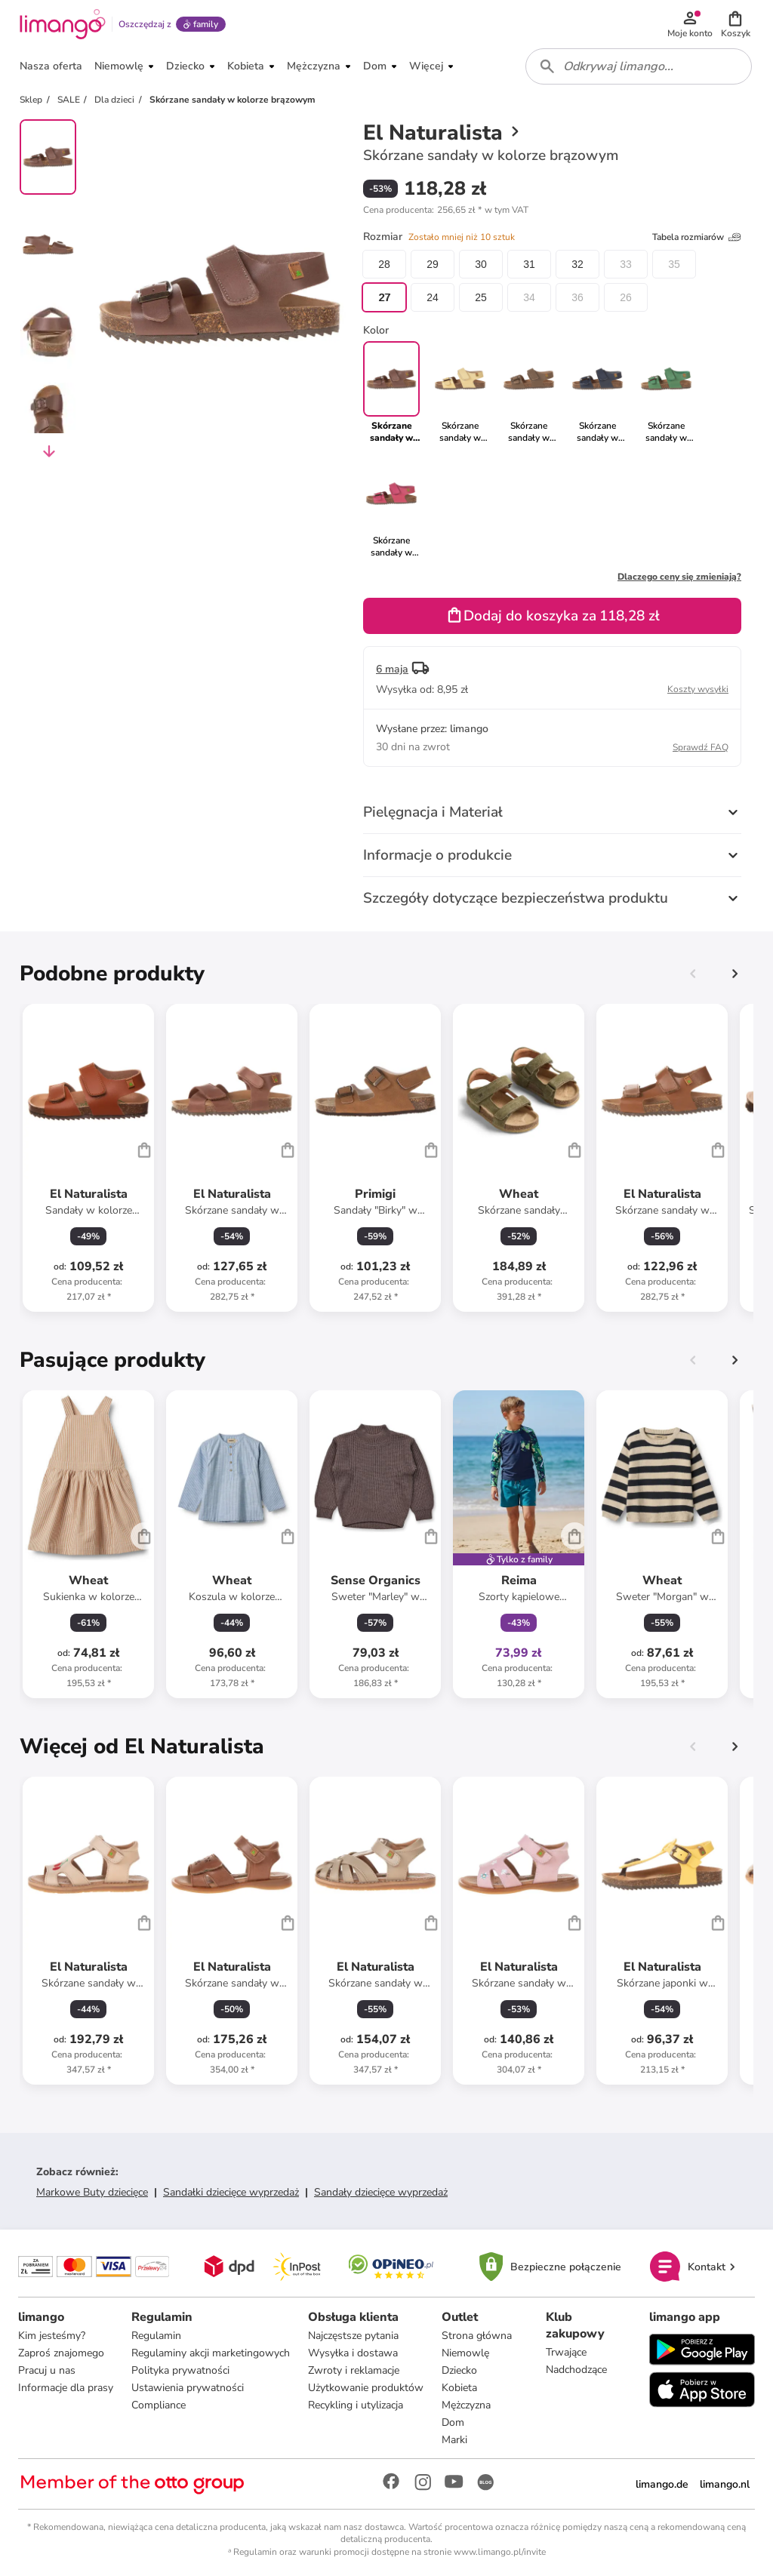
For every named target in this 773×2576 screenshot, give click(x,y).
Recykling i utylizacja (355, 2405)
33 (626, 264)
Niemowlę (465, 2353)
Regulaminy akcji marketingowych (210, 2353)
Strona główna (477, 2335)
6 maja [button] (392, 669)
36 (577, 297)
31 (529, 264)
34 (529, 297)
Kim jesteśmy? (51, 2335)
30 (481, 264)
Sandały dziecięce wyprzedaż (381, 2192)
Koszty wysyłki (697, 689)
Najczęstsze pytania (353, 2335)
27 (384, 297)
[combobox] (638, 66)
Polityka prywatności (180, 2370)
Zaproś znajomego (61, 2353)
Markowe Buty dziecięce (92, 2192)
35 (674, 264)
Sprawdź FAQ (700, 747)
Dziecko (459, 2370)
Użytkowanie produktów (365, 2388)
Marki (454, 2440)
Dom (453, 2422)
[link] (460, 392)
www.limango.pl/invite (500, 2552)
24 (433, 297)
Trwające (566, 2352)
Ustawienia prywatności (187, 2388)
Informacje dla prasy (65, 2388)
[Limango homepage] (63, 24)
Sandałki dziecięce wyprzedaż (231, 2192)
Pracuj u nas (46, 2370)
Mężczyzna (466, 2405)
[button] (735, 24)
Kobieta (459, 2388)
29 (433, 264)
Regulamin (156, 2335)
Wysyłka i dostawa (353, 2353)
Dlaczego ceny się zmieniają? (679, 577)
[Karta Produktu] (88, 1158)
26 (626, 297)
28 (384, 264)
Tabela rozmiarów (696, 237)
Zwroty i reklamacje (353, 2370)
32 (577, 264)
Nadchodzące (576, 2369)
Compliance (158, 2405)
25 (481, 297)
